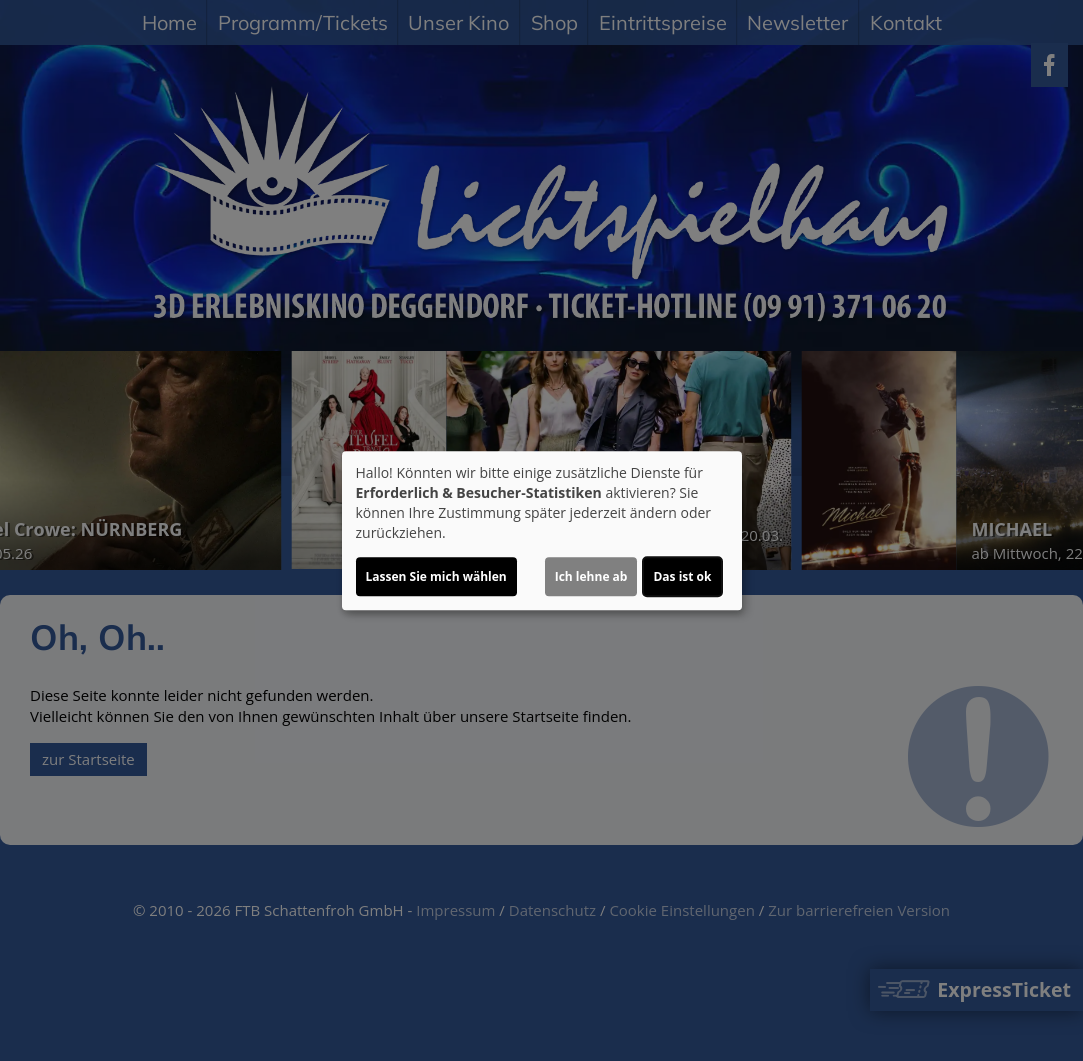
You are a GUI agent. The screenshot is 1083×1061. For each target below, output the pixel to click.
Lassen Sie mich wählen (436, 576)
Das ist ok (682, 576)
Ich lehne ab (591, 576)
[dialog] (542, 531)
